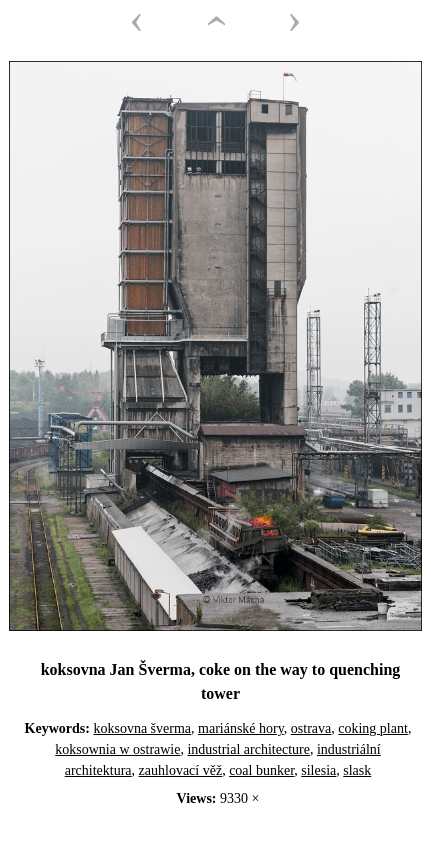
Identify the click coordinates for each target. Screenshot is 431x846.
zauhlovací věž (181, 770)
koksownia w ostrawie (117, 749)
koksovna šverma (142, 728)
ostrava (311, 728)
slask (357, 770)
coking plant (373, 728)
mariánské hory (241, 728)
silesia (318, 770)
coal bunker (261, 770)
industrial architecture (248, 749)
